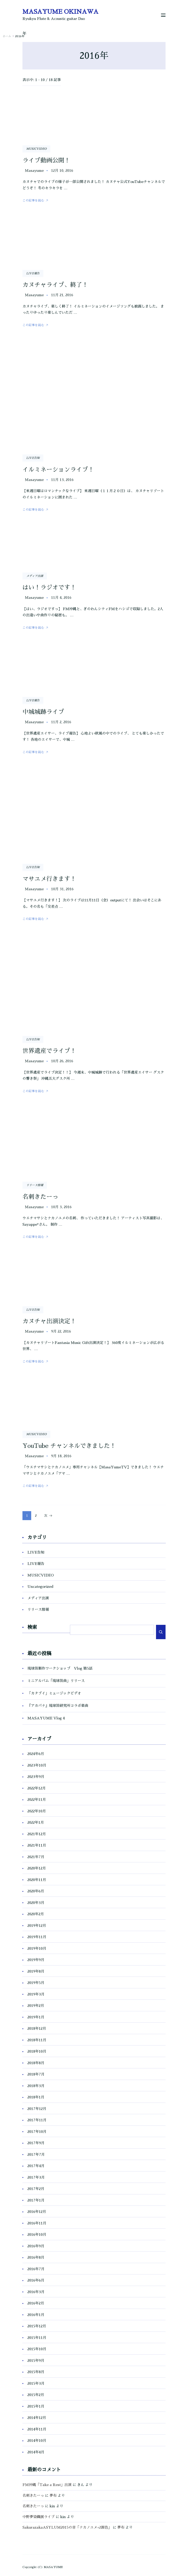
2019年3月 (36, 1994)
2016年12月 (36, 2211)
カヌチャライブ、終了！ (55, 285)
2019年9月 (35, 1960)
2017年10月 (37, 2131)
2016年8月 (35, 2257)
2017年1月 (36, 2200)
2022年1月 (35, 1822)
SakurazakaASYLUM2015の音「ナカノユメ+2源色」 (67, 2527)
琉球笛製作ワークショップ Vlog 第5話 (59, 1668)
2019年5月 (35, 1983)
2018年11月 (36, 2040)
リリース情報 (34, 1185)
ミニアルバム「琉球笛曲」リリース (56, 1681)
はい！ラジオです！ (49, 587)
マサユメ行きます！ (49, 879)
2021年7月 (35, 1857)
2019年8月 (35, 1971)
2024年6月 (35, 1754)
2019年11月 (36, 1937)
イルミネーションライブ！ (58, 470)
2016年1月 (35, 2315)
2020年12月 (36, 1868)
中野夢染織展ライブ (38, 2517)
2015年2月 (35, 2395)
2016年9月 (35, 2246)
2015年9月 (35, 2360)
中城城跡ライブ (43, 712)
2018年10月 (36, 2051)
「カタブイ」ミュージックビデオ (54, 1693)
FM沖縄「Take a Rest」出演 (47, 2485)
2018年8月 (35, 2063)
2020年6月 (35, 1891)
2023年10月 (36, 1765)
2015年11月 (36, 2338)
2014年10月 (36, 2440)
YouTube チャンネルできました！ (69, 1446)
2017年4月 (36, 2166)
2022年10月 (36, 1811)
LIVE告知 (33, 457)
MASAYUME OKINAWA (60, 12)
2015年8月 (35, 2372)
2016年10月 (36, 2234)
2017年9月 (36, 2143)
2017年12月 (36, 2109)
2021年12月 (36, 1834)
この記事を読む (33, 200)
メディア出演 (34, 576)
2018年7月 (36, 2074)
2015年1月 (35, 2406)
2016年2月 (35, 2303)
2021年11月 (36, 1845)
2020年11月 (36, 1880)
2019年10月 (36, 1948)
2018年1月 (35, 2097)
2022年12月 (36, 1788)
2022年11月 (36, 1799)
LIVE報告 (33, 273)
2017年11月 (37, 2120)
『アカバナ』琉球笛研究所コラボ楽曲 (57, 1705)
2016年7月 (36, 2269)
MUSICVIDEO (36, 148)
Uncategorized (40, 1586)
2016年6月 (35, 2280)
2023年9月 (35, 1777)
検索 (32, 1627)
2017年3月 (36, 2177)
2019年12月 (36, 1925)
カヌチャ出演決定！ (49, 1321)
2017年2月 (35, 2189)
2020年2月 (35, 1914)
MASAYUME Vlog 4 (46, 1718)
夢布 (53, 2495)
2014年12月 (36, 2418)
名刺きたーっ (40, 1197)
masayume (34, 170)
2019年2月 (35, 2005)
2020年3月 (35, 1903)
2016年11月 (36, 2223)
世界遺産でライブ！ (49, 1051)
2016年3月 (36, 2292)
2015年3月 (36, 2383)
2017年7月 (36, 2154)
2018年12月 (36, 2028)
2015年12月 (36, 2326)
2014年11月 (36, 2429)
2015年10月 (36, 2349)
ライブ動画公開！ (46, 160)
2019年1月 (35, 2017)
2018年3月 (36, 2086)
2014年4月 (35, 2452)
